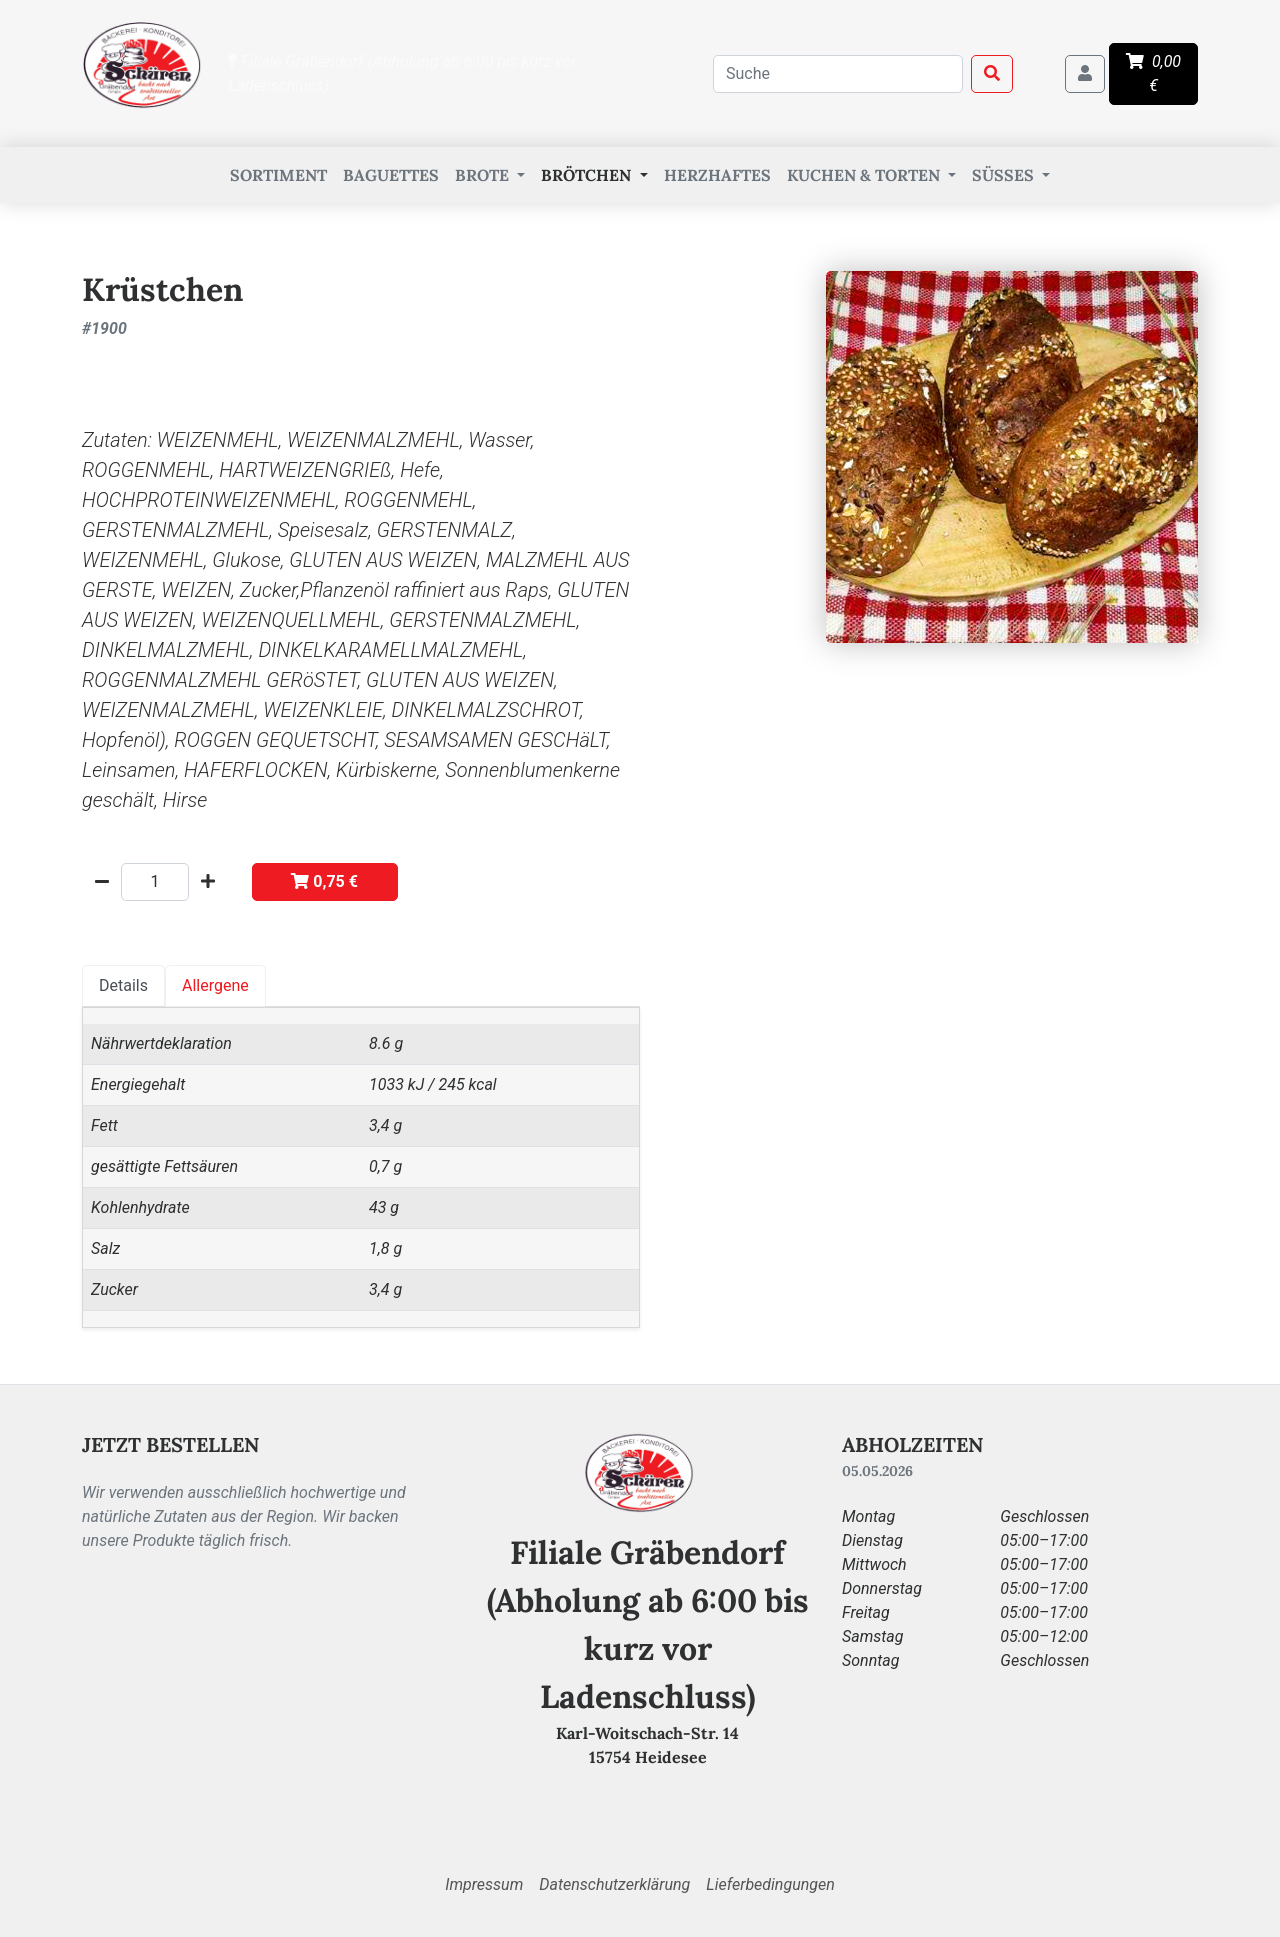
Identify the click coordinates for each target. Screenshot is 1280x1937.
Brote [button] (484, 175)
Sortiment (278, 175)
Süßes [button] (1005, 175)
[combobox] (838, 74)
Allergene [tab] (215, 985)
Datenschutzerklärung (614, 1884)
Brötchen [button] (588, 175)
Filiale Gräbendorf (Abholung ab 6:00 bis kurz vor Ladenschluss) (402, 73)
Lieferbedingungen (770, 1884)
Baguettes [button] (391, 175)
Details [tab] (123, 985)
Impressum (484, 1884)
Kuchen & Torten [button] (865, 175)
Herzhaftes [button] (717, 175)
